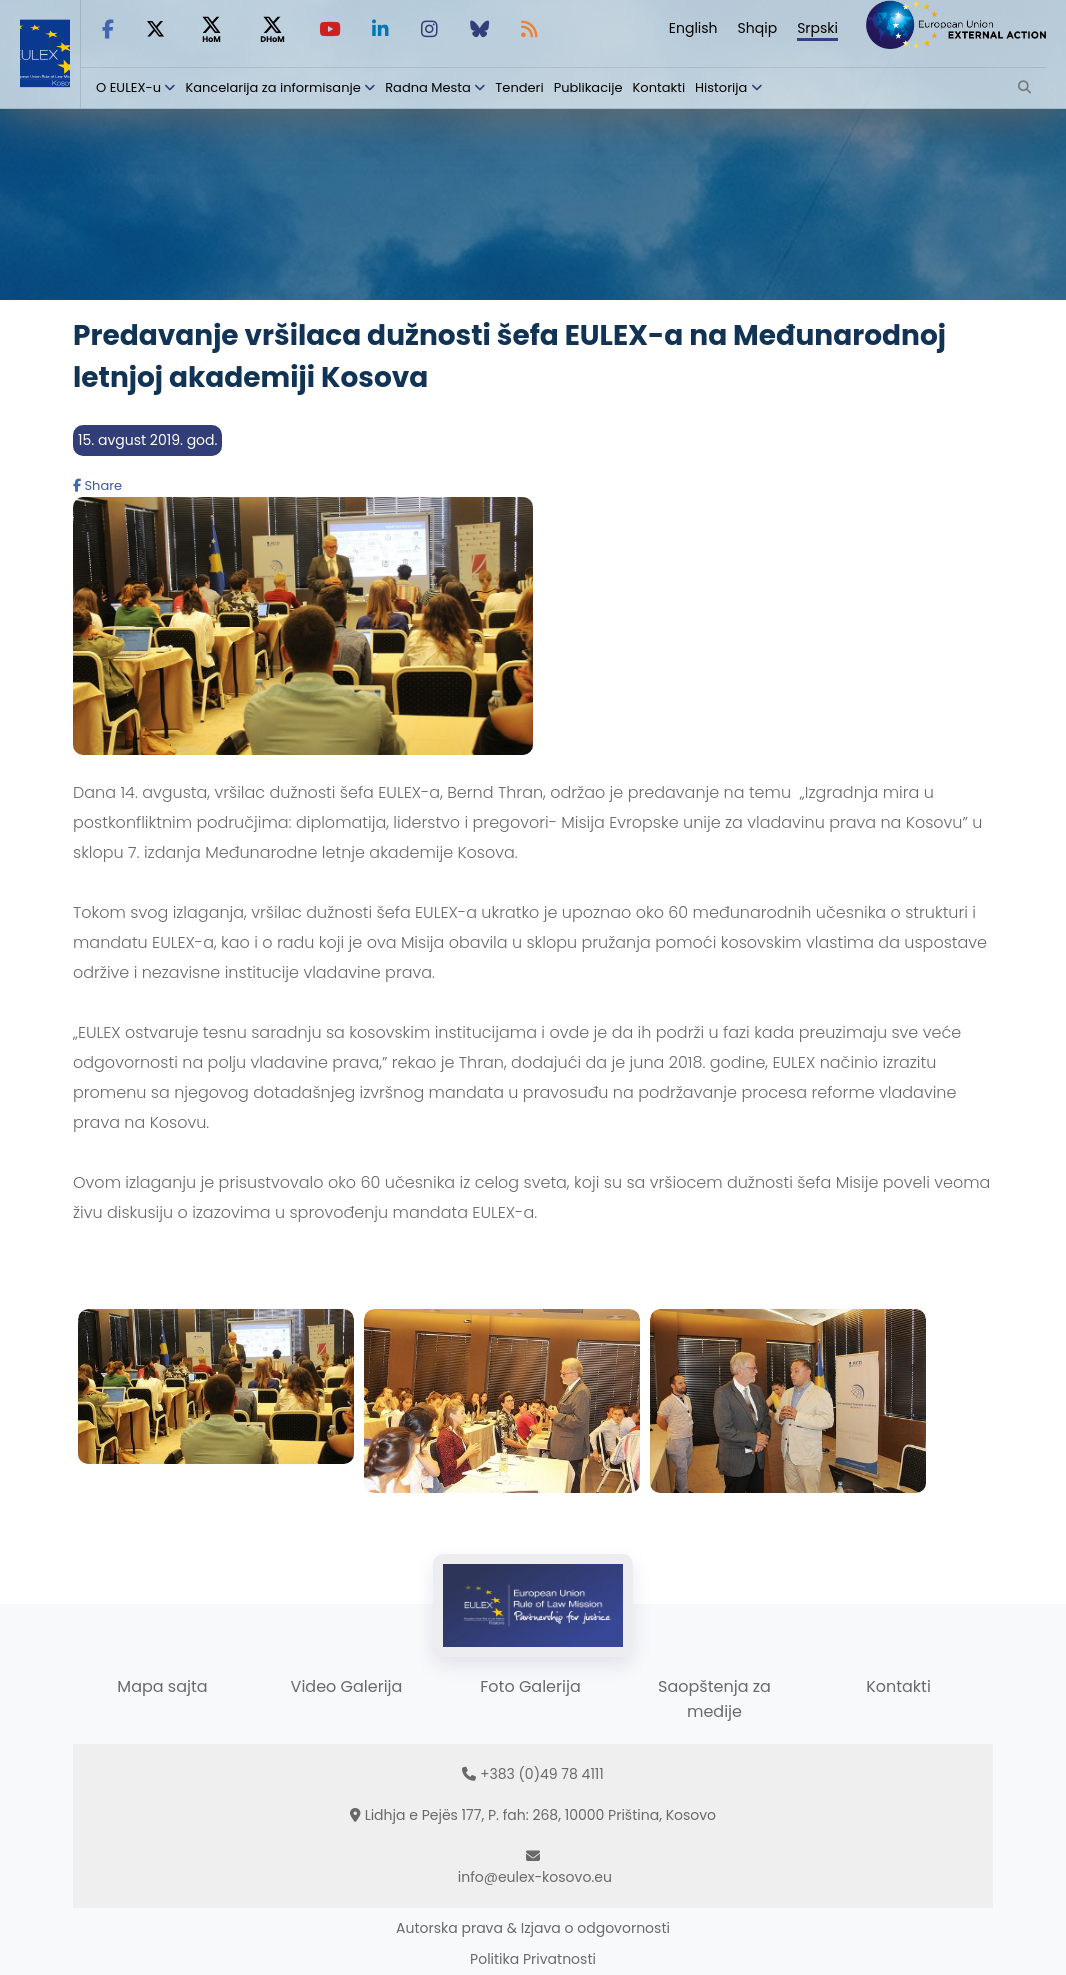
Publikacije (588, 87)
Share (97, 485)
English (693, 28)
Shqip (758, 28)
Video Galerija (347, 1686)
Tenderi (519, 87)
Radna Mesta (428, 87)
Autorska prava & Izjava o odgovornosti (533, 1928)
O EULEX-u (128, 87)
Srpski (817, 28)
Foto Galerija (530, 1686)
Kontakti (659, 87)
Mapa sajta (162, 1686)
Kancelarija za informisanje (274, 87)
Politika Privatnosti (533, 1959)
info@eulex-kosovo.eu (535, 1877)
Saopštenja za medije (714, 1699)
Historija (721, 87)
